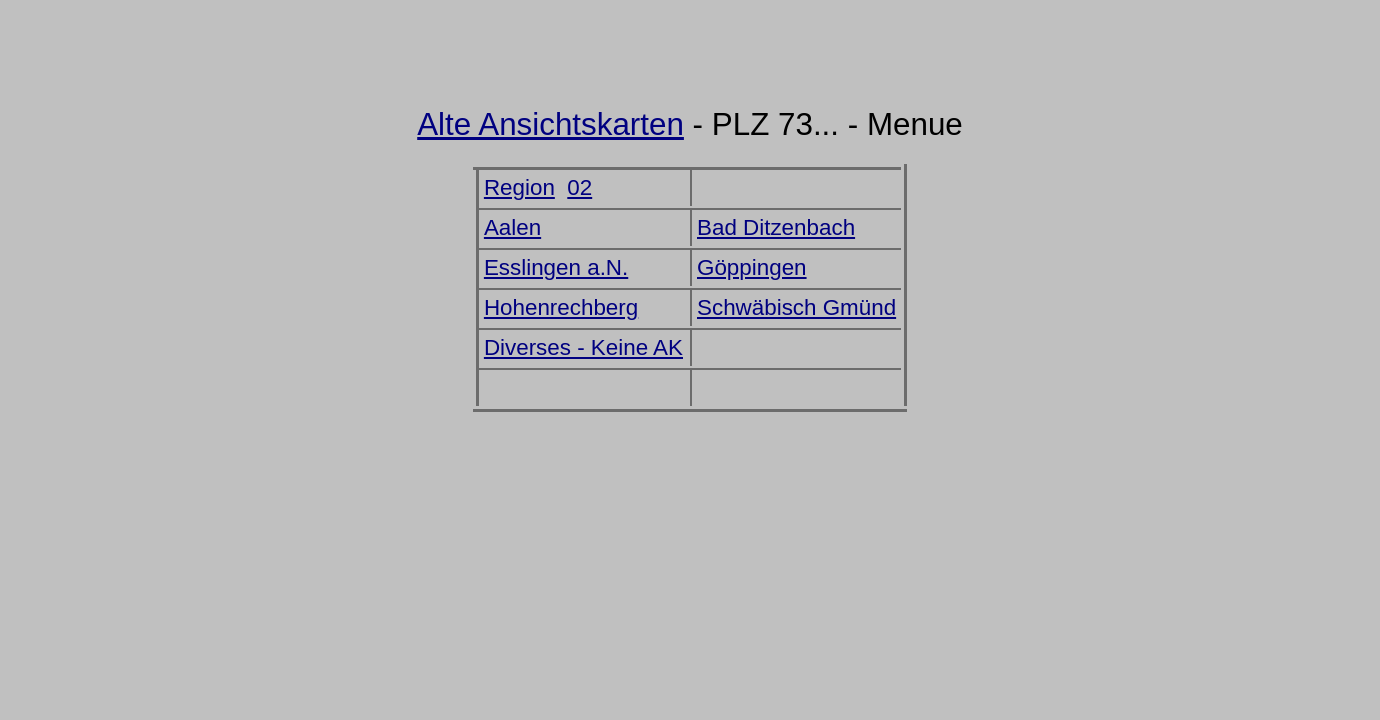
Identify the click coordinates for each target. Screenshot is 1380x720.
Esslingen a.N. (556, 267)
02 (579, 187)
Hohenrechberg (561, 307)
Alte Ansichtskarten (550, 124)
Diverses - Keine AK (583, 347)
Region (519, 187)
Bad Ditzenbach (776, 227)
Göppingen (752, 267)
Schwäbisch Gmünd (796, 307)
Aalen (512, 227)
